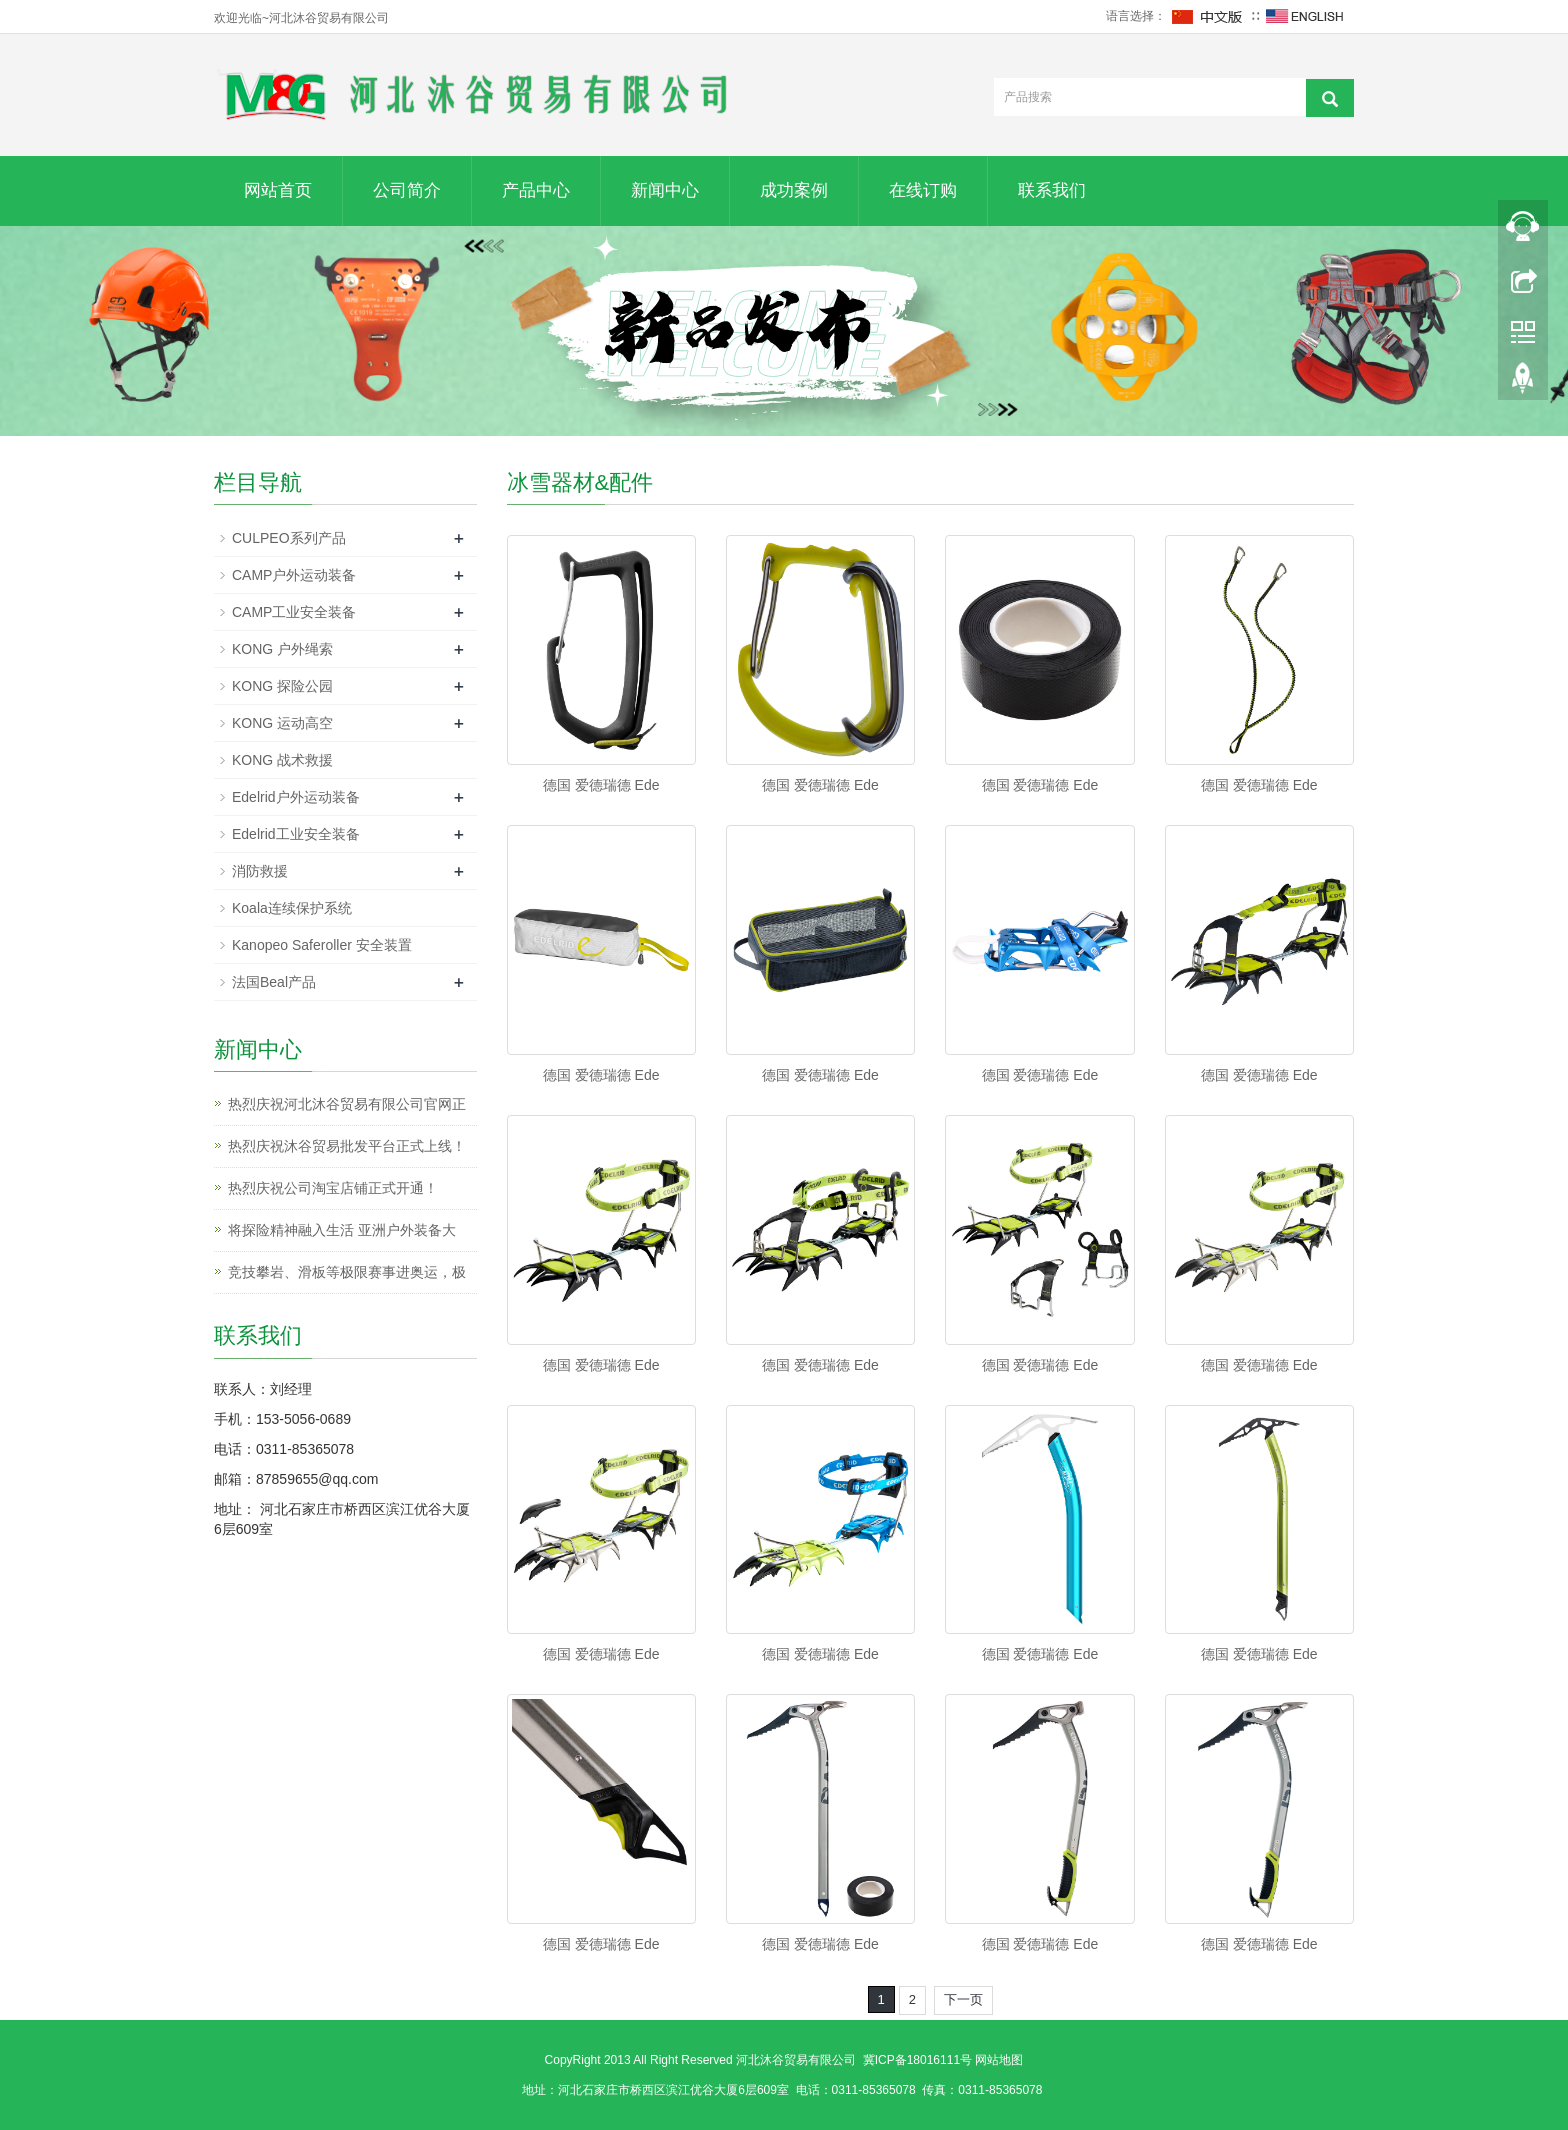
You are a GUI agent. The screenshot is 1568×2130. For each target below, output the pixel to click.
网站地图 (999, 2060)
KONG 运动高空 (282, 723)
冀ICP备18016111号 (917, 2060)
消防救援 (260, 871)
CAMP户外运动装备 (294, 575)
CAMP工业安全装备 (294, 612)
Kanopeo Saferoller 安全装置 (322, 945)
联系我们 (1052, 190)
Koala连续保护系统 (292, 908)
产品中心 (536, 190)
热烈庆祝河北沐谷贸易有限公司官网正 (347, 1104)
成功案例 (794, 190)
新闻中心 (665, 190)
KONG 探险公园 (282, 686)
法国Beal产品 (274, 982)
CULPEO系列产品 (289, 538)
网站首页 (278, 190)
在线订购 (923, 190)
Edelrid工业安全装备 (296, 834)
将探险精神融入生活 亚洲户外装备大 (342, 1230)
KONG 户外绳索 (282, 649)
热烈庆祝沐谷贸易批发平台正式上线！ (347, 1146)
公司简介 (407, 190)
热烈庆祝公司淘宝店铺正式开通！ (333, 1188)
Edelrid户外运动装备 (296, 797)
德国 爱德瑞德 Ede (601, 785)
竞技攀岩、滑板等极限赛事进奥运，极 (347, 1272)
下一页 (963, 1999)
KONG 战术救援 (282, 760)
